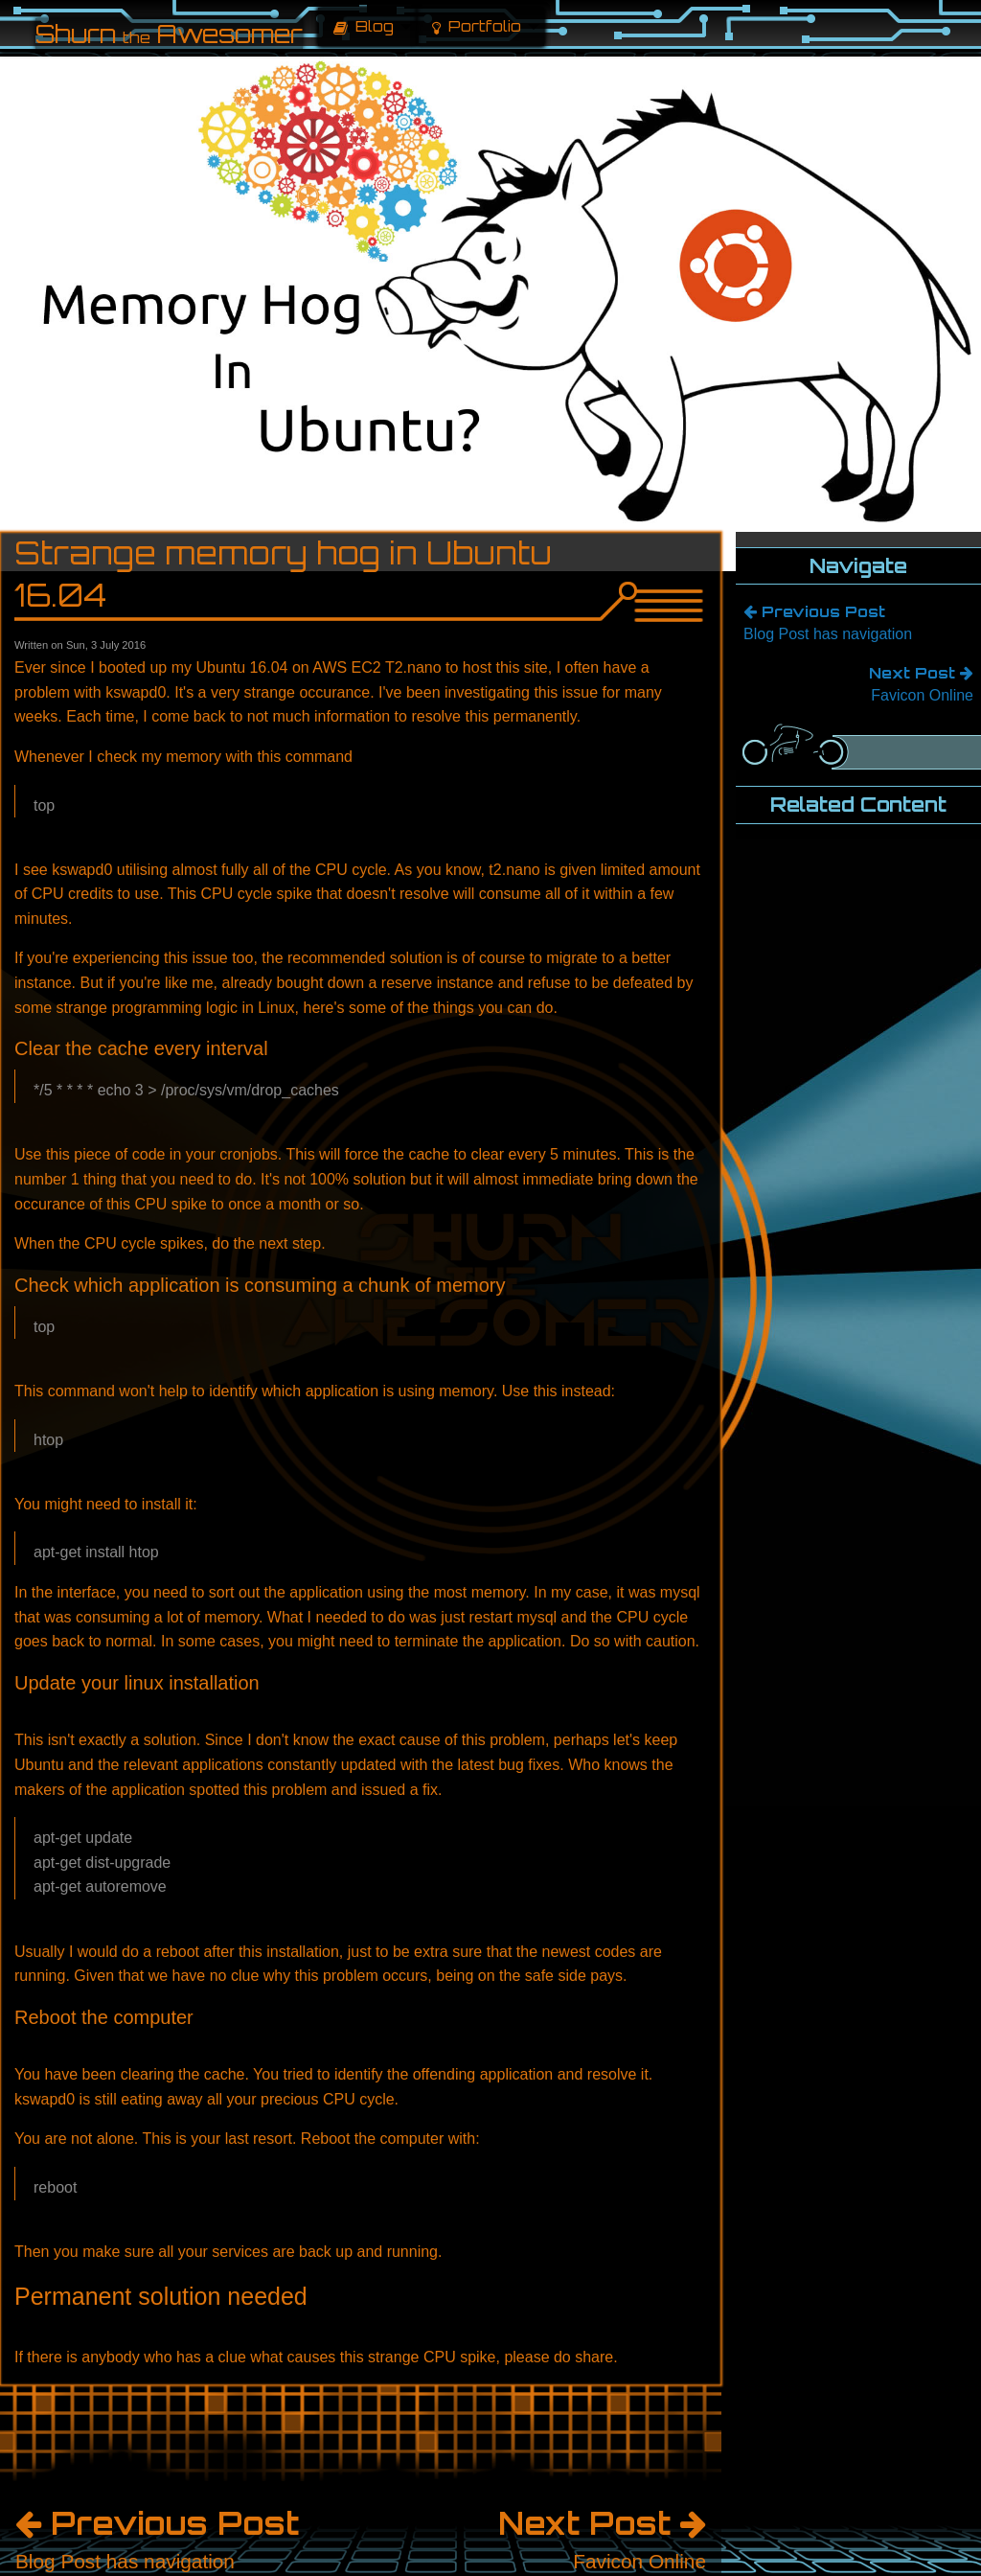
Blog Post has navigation (858, 621)
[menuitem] (367, 27)
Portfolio (476, 25)
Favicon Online (858, 682)
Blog (363, 25)
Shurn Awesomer (169, 33)
